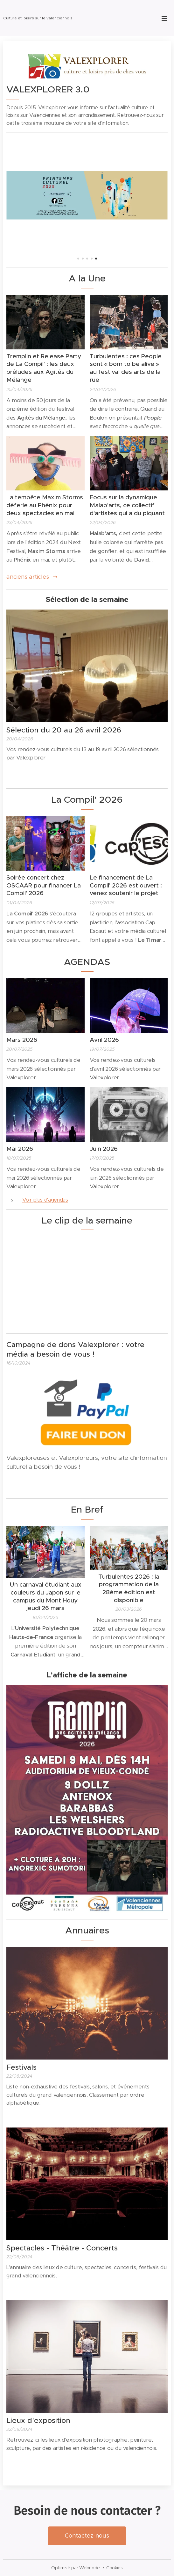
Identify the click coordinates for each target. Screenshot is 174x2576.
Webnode (89, 2568)
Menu (164, 18)
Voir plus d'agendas (45, 1200)
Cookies (114, 2568)
